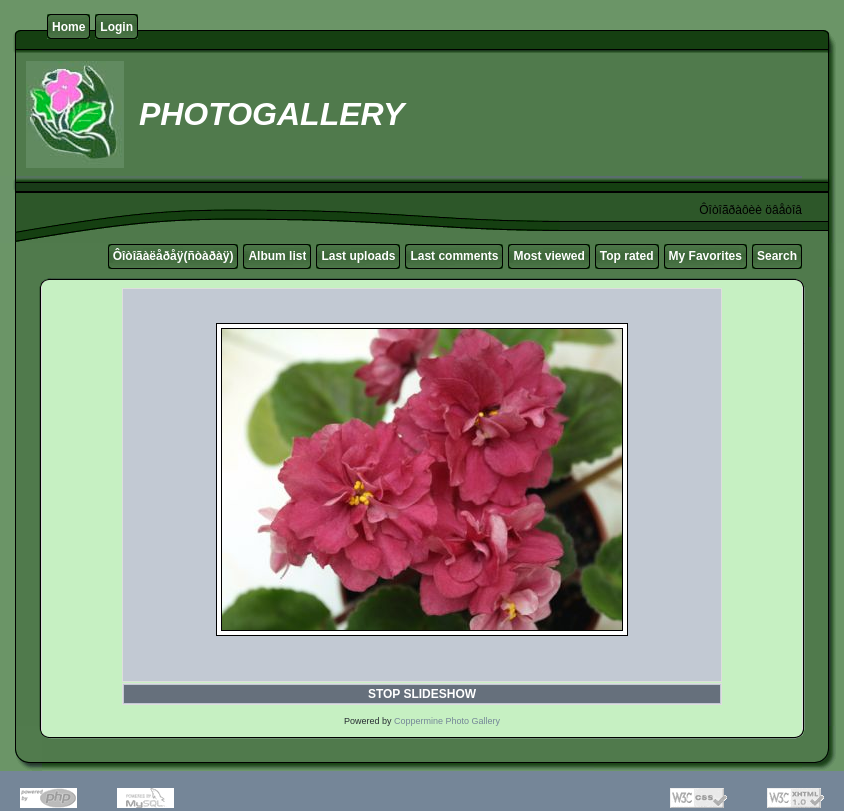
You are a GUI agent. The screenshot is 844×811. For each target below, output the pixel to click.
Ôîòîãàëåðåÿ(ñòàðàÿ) (173, 256)
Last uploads (358, 256)
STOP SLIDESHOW (422, 694)
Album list (277, 256)
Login (116, 27)
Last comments (454, 256)
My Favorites (705, 256)
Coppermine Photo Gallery (447, 721)
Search (777, 256)
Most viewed (548, 256)
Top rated (627, 256)
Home (68, 27)
